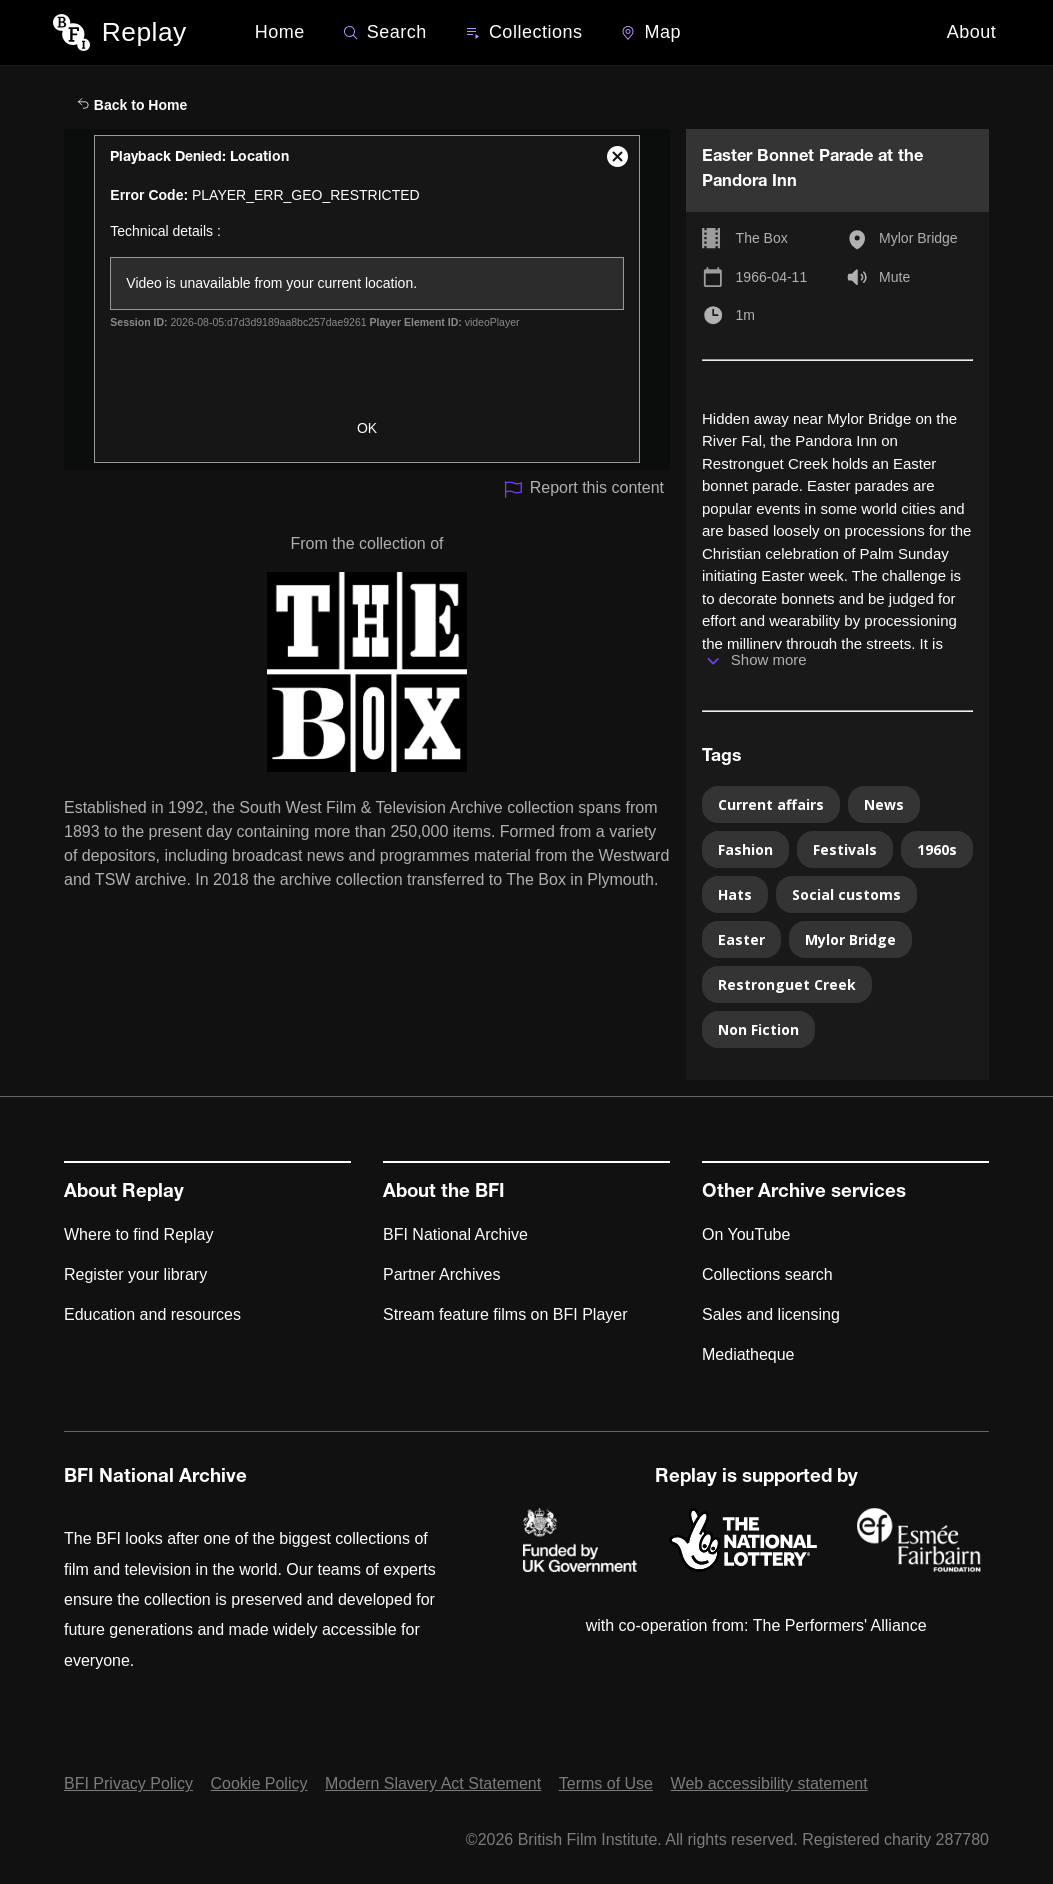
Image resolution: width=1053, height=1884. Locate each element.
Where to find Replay (138, 1234)
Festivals (845, 849)
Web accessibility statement (769, 1783)
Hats (735, 894)
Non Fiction (758, 1029)
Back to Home (132, 105)
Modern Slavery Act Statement (433, 1783)
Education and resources (152, 1314)
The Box (762, 238)
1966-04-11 (772, 277)
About (972, 32)
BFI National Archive (455, 1234)
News (884, 804)
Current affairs (771, 804)
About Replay (124, 1193)
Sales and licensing (771, 1314)
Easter (741, 939)
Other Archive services (804, 1193)
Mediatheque (748, 1354)
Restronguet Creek (787, 984)
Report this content (583, 489)
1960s (937, 849)
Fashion (745, 849)
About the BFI (444, 1193)
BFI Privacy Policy (128, 1783)
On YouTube (746, 1234)
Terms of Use (606, 1783)
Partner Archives (441, 1274)
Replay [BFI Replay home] (144, 32)
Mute (894, 277)
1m (745, 315)
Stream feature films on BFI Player (505, 1314)
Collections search (767, 1274)
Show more (769, 659)
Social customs (846, 894)
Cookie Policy (259, 1783)
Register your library (135, 1274)
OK (367, 428)
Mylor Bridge (918, 238)
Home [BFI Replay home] (280, 32)
